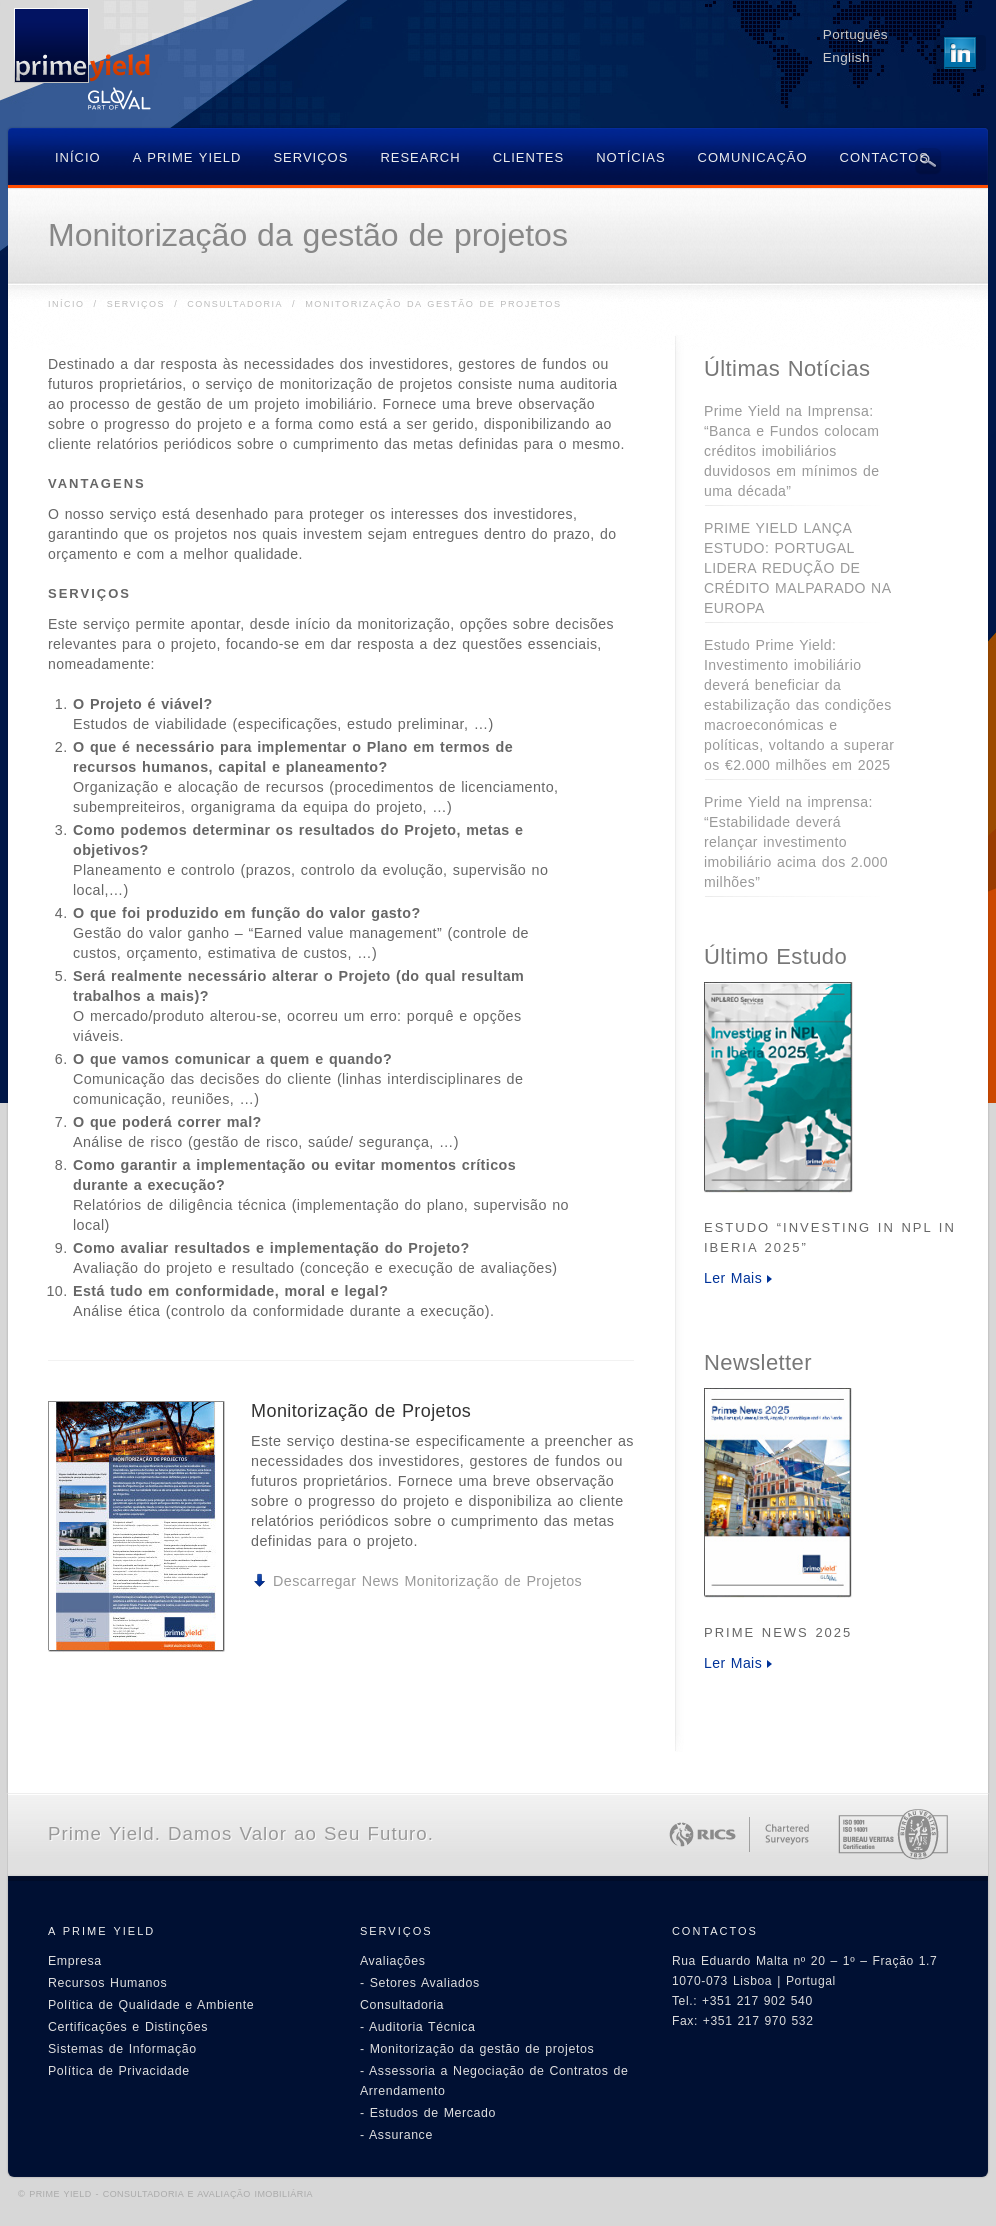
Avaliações (393, 1961)
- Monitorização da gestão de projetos (477, 2049)
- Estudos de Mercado (428, 2113)
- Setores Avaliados (420, 1983)
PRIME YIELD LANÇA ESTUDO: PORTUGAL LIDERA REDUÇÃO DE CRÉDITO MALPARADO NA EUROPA (797, 568)
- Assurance (396, 2135)
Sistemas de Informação (122, 2049)
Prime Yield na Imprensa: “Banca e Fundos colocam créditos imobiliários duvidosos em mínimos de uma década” (791, 451)
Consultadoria (235, 304)
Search (928, 161)
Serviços (136, 304)
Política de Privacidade (119, 2071)
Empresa (75, 1961)
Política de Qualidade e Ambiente (151, 2005)
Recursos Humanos (107, 1983)
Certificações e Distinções (128, 2027)
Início (66, 304)
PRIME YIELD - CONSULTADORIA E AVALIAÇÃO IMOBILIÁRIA (171, 2194)
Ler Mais (733, 1278)
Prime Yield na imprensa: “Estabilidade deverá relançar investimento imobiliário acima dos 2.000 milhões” (796, 842)
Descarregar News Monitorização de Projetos (427, 1581)
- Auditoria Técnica (418, 2027)
